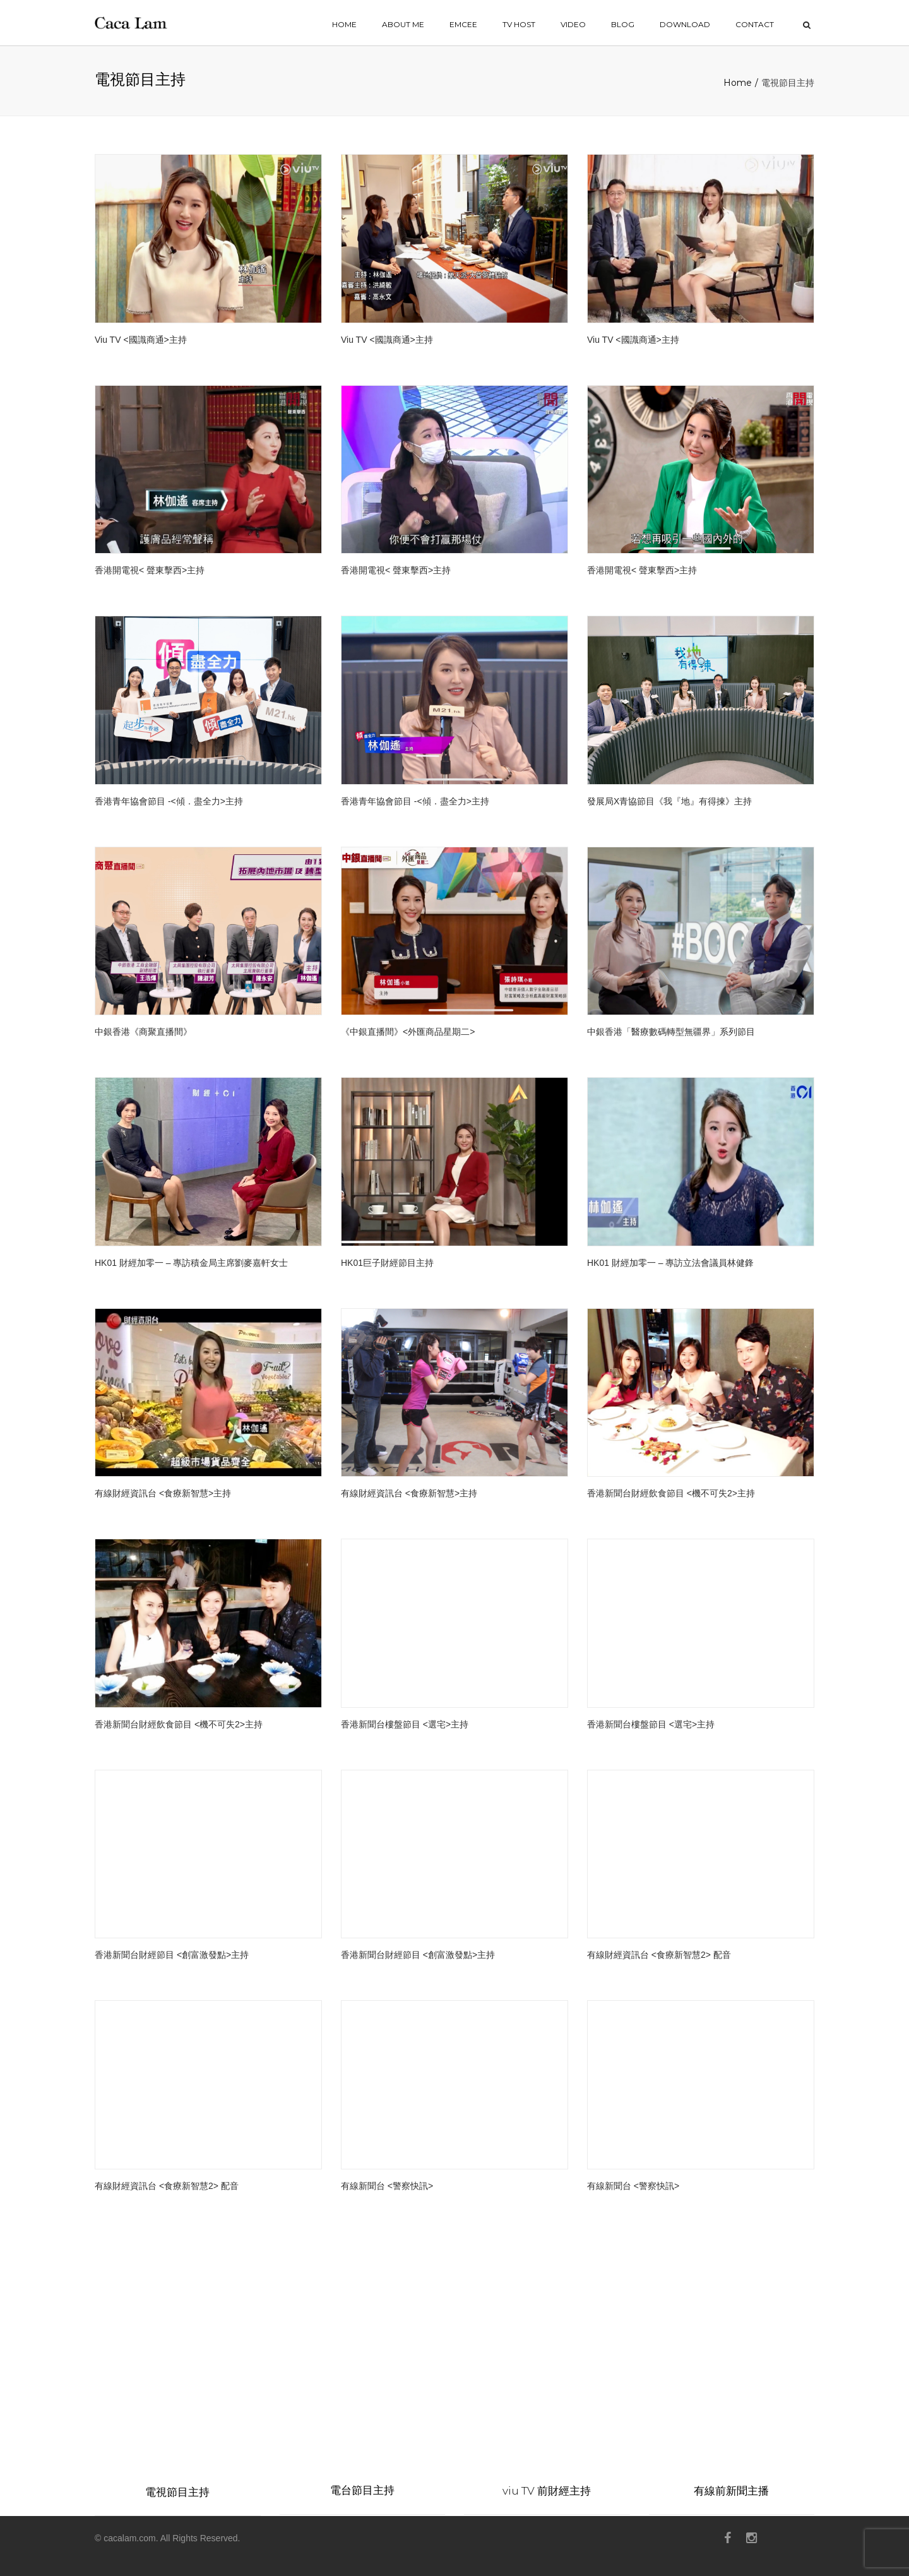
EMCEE (463, 24)
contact (754, 24)
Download (685, 24)
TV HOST (518, 24)
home (344, 24)
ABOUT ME (403, 24)
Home (737, 82)
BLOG (622, 24)
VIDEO (573, 24)
